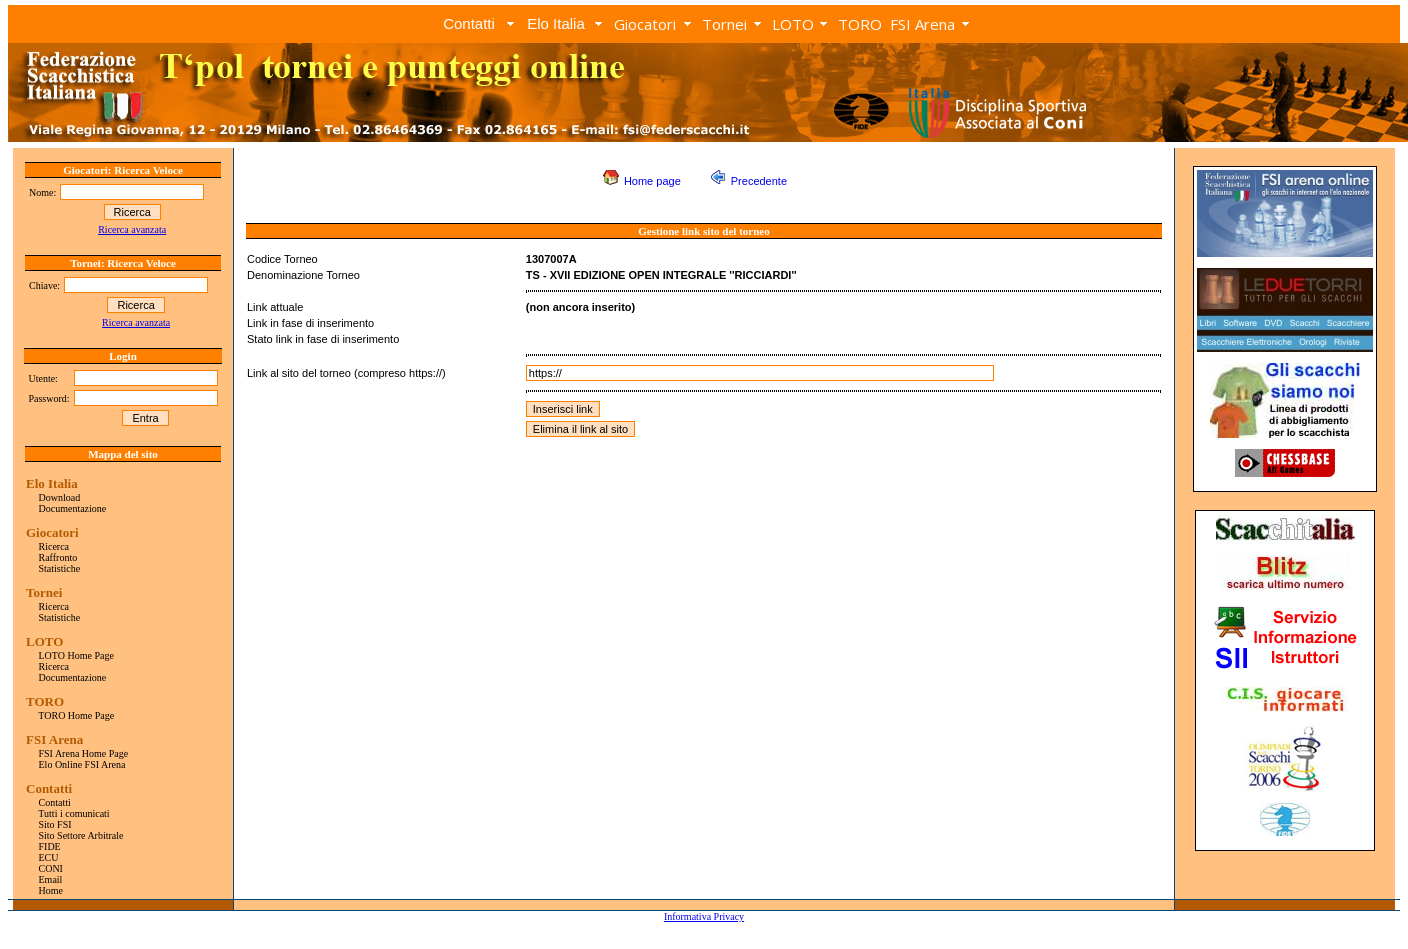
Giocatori (645, 24)
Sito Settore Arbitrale (81, 835)
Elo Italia (556, 23)
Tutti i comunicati (73, 813)
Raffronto (58, 557)
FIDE (50, 846)
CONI (51, 868)
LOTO (793, 24)
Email (51, 879)
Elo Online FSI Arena (82, 764)
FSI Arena (922, 24)
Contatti (469, 23)
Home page (652, 181)
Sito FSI (55, 824)
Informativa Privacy (704, 916)
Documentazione (73, 508)
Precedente (759, 181)
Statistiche (60, 568)
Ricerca (54, 546)
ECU (49, 857)
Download (60, 497)
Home (51, 890)
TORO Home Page (76, 715)
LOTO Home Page (76, 655)
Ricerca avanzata (132, 229)
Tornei (724, 24)
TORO (860, 24)
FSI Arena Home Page (84, 753)
